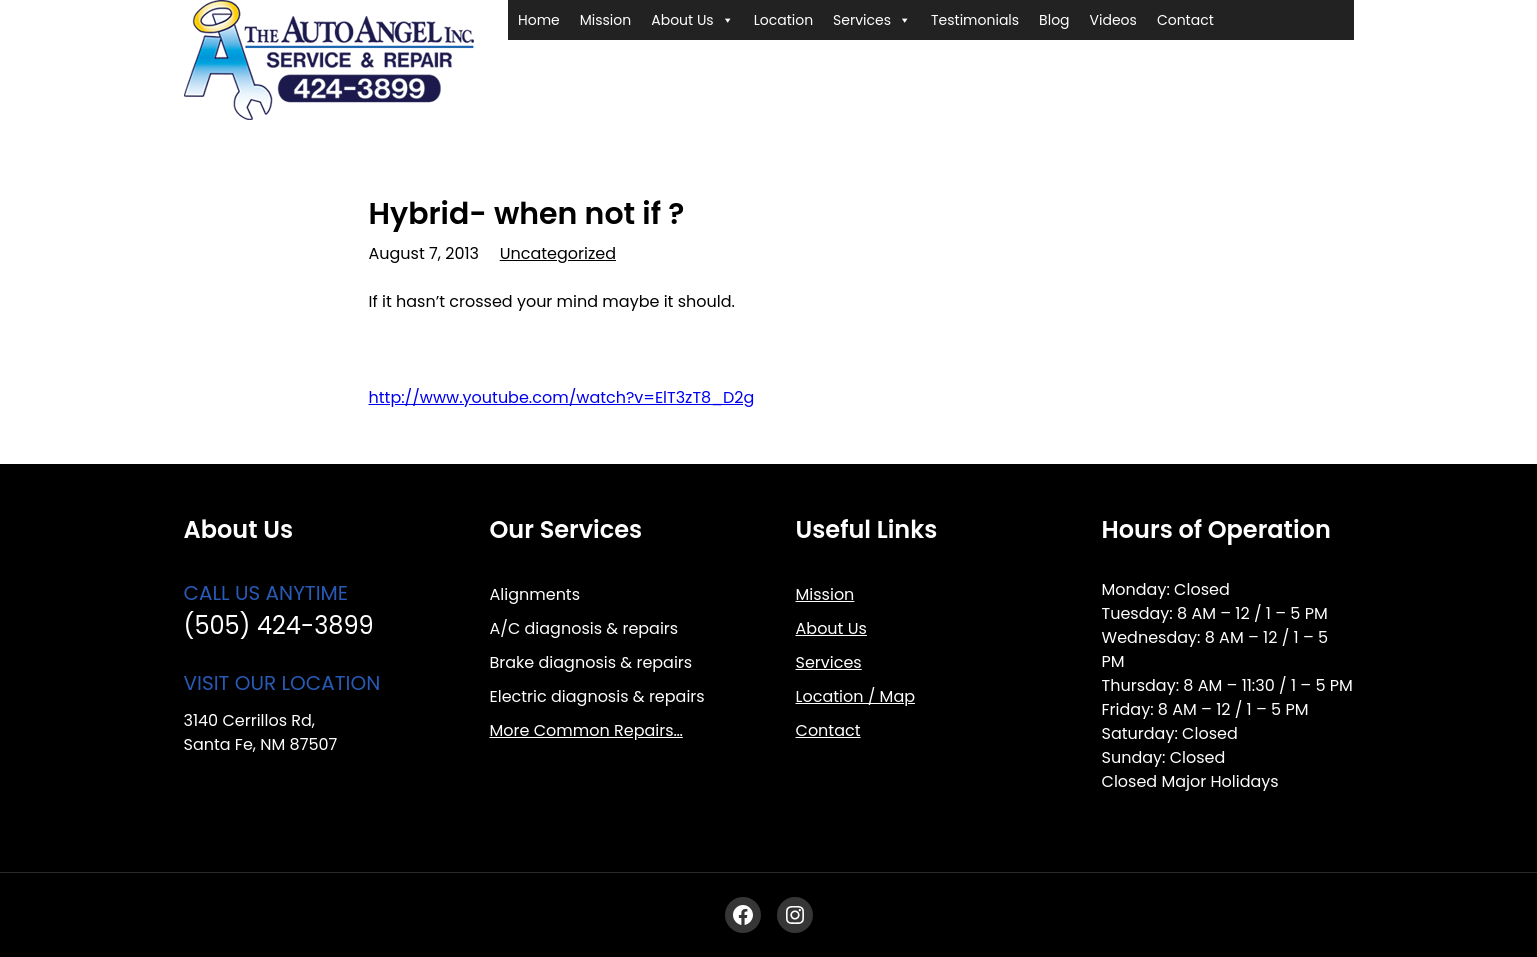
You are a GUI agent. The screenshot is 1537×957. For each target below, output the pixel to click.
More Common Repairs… (586, 730)
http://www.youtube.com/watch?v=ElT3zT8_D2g (562, 397)
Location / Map (856, 696)
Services (872, 20)
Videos (1113, 20)
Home (539, 20)
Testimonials (975, 20)
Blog (1054, 20)
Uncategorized (558, 253)
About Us (692, 20)
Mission (605, 20)
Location (783, 20)
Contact (1185, 20)
